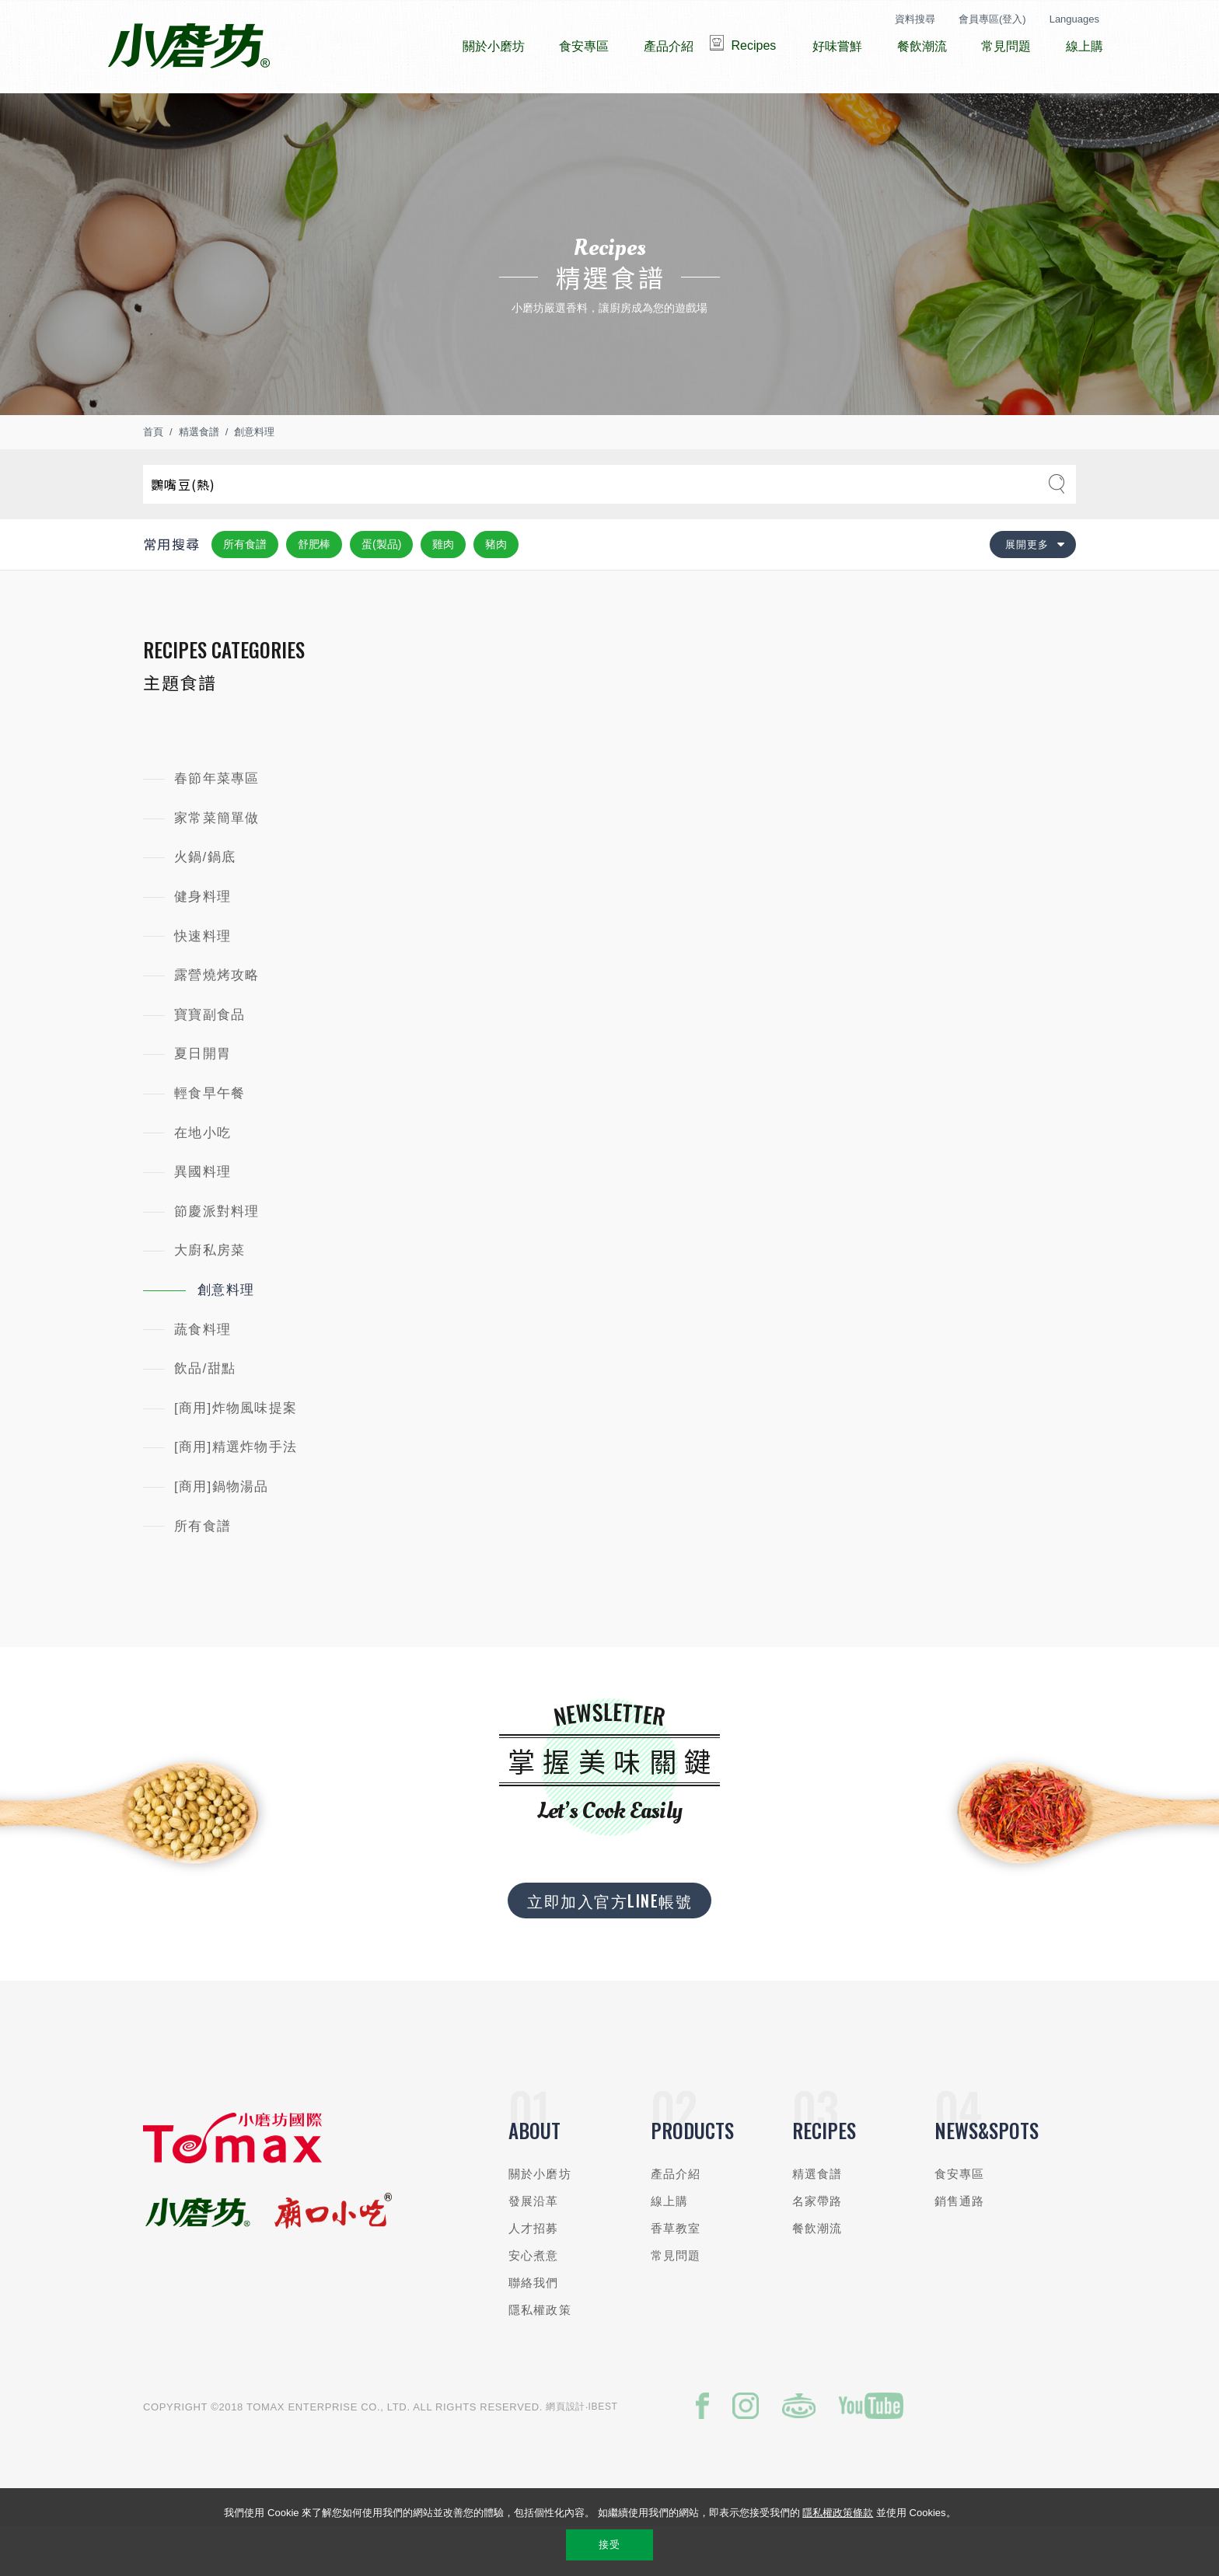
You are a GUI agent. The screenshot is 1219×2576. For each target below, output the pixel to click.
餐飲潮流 (817, 2274)
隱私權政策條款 (837, 2512)
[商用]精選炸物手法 (235, 1493)
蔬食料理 (202, 1375)
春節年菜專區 (217, 825)
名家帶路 (817, 2247)
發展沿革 (533, 2247)
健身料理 (202, 943)
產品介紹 (676, 2220)
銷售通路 (959, 2247)
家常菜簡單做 (217, 864)
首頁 (153, 478)
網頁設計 (565, 2453)
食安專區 (959, 2220)
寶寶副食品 (209, 1061)
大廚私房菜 (209, 1297)
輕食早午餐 (209, 1140)
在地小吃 (202, 1179)
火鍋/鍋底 (205, 903)
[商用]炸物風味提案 (235, 1454)
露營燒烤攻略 (217, 1021)
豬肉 (496, 590)
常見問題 (676, 2302)
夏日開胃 (202, 1100)
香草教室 (676, 2274)
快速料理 (202, 983)
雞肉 (443, 590)
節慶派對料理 (217, 1258)
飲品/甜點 (205, 1415)
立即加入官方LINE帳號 (609, 1947)
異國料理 (202, 1218)
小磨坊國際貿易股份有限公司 (188, 47)
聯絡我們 (533, 2329)
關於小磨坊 (539, 2220)
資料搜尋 (915, 19)
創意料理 (254, 478)
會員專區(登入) (992, 19)
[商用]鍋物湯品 (221, 1533)
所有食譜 (245, 590)
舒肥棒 (314, 590)
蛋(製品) (381, 590)
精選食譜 (199, 478)
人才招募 (533, 2274)
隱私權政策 (539, 2356)
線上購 (669, 2247)
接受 (609, 2544)
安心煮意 (533, 2302)
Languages (1074, 19)
